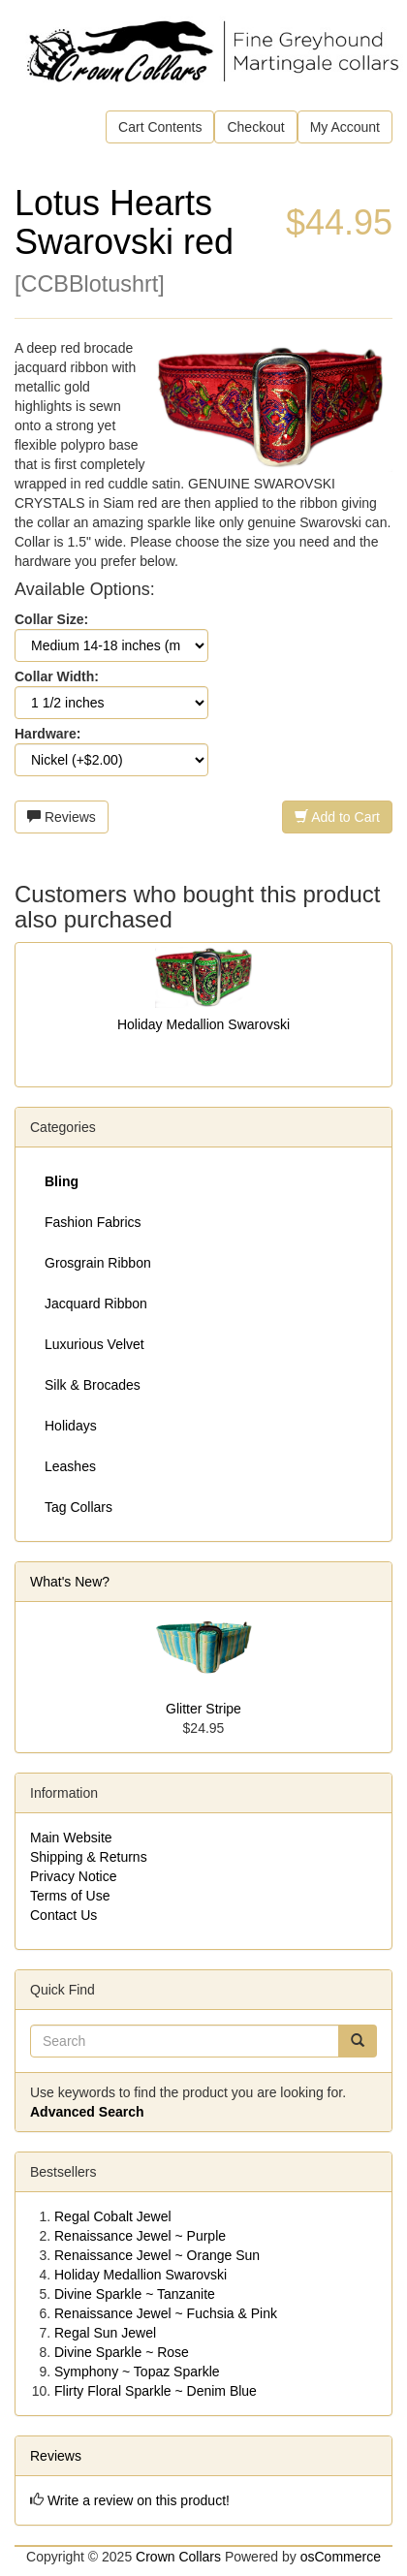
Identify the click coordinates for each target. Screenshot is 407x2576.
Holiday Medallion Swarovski (203, 1024)
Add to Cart (337, 817)
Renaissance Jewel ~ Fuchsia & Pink (165, 2313)
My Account (345, 127)
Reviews (61, 817)
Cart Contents (160, 127)
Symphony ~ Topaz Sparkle (137, 2371)
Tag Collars (78, 1507)
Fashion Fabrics (93, 1222)
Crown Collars (178, 2556)
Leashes (70, 1466)
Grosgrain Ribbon (98, 1263)
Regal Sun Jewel (105, 2332)
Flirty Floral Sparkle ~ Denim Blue (155, 2391)
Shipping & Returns (88, 1857)
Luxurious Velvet (94, 1344)
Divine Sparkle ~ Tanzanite (134, 2294)
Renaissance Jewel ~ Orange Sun (157, 2255)
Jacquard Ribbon (96, 1303)
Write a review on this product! (138, 2500)
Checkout (255, 127)
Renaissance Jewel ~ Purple (140, 2236)
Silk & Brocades (93, 1385)
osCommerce (340, 2556)
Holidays (71, 1425)
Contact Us (63, 1915)
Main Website (71, 1837)
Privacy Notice (73, 1876)
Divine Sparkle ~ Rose (121, 2352)
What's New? (70, 1581)
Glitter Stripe (203, 1708)
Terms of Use (70, 1895)
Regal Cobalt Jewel (113, 2216)
